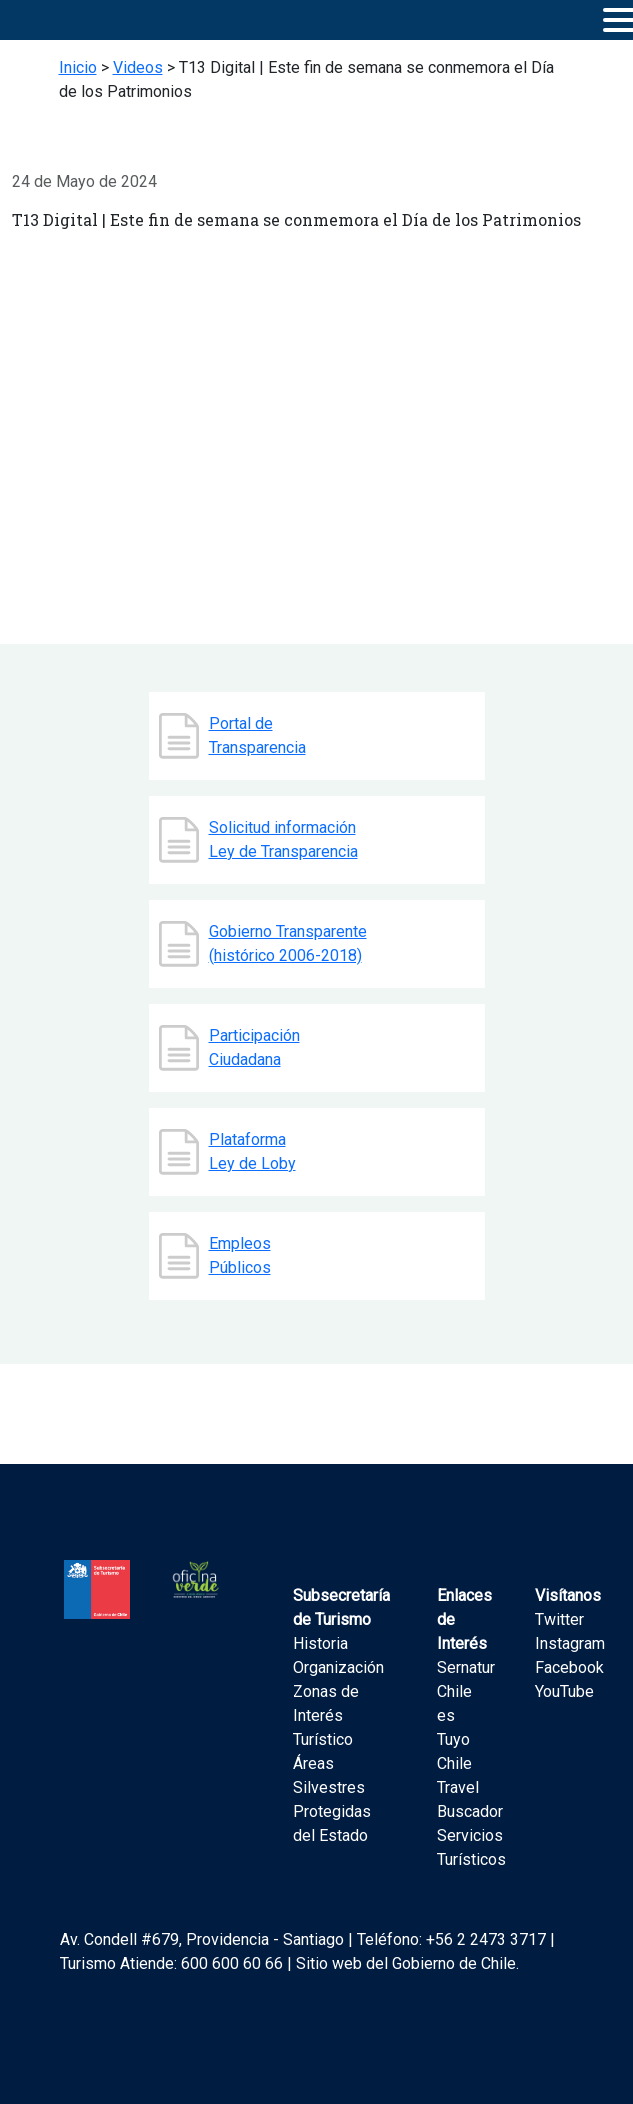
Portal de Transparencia (257, 735)
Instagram (570, 1643)
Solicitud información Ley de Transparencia (283, 839)
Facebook (569, 1667)
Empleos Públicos (240, 1255)
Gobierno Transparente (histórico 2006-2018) (288, 943)
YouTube (564, 1691)
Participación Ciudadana (254, 1047)
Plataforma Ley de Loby (252, 1151)
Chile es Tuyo (454, 1715)
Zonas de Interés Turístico (326, 1715)
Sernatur (466, 1667)
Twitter (559, 1619)
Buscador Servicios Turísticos (471, 1835)
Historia (320, 1643)
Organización (338, 1667)
